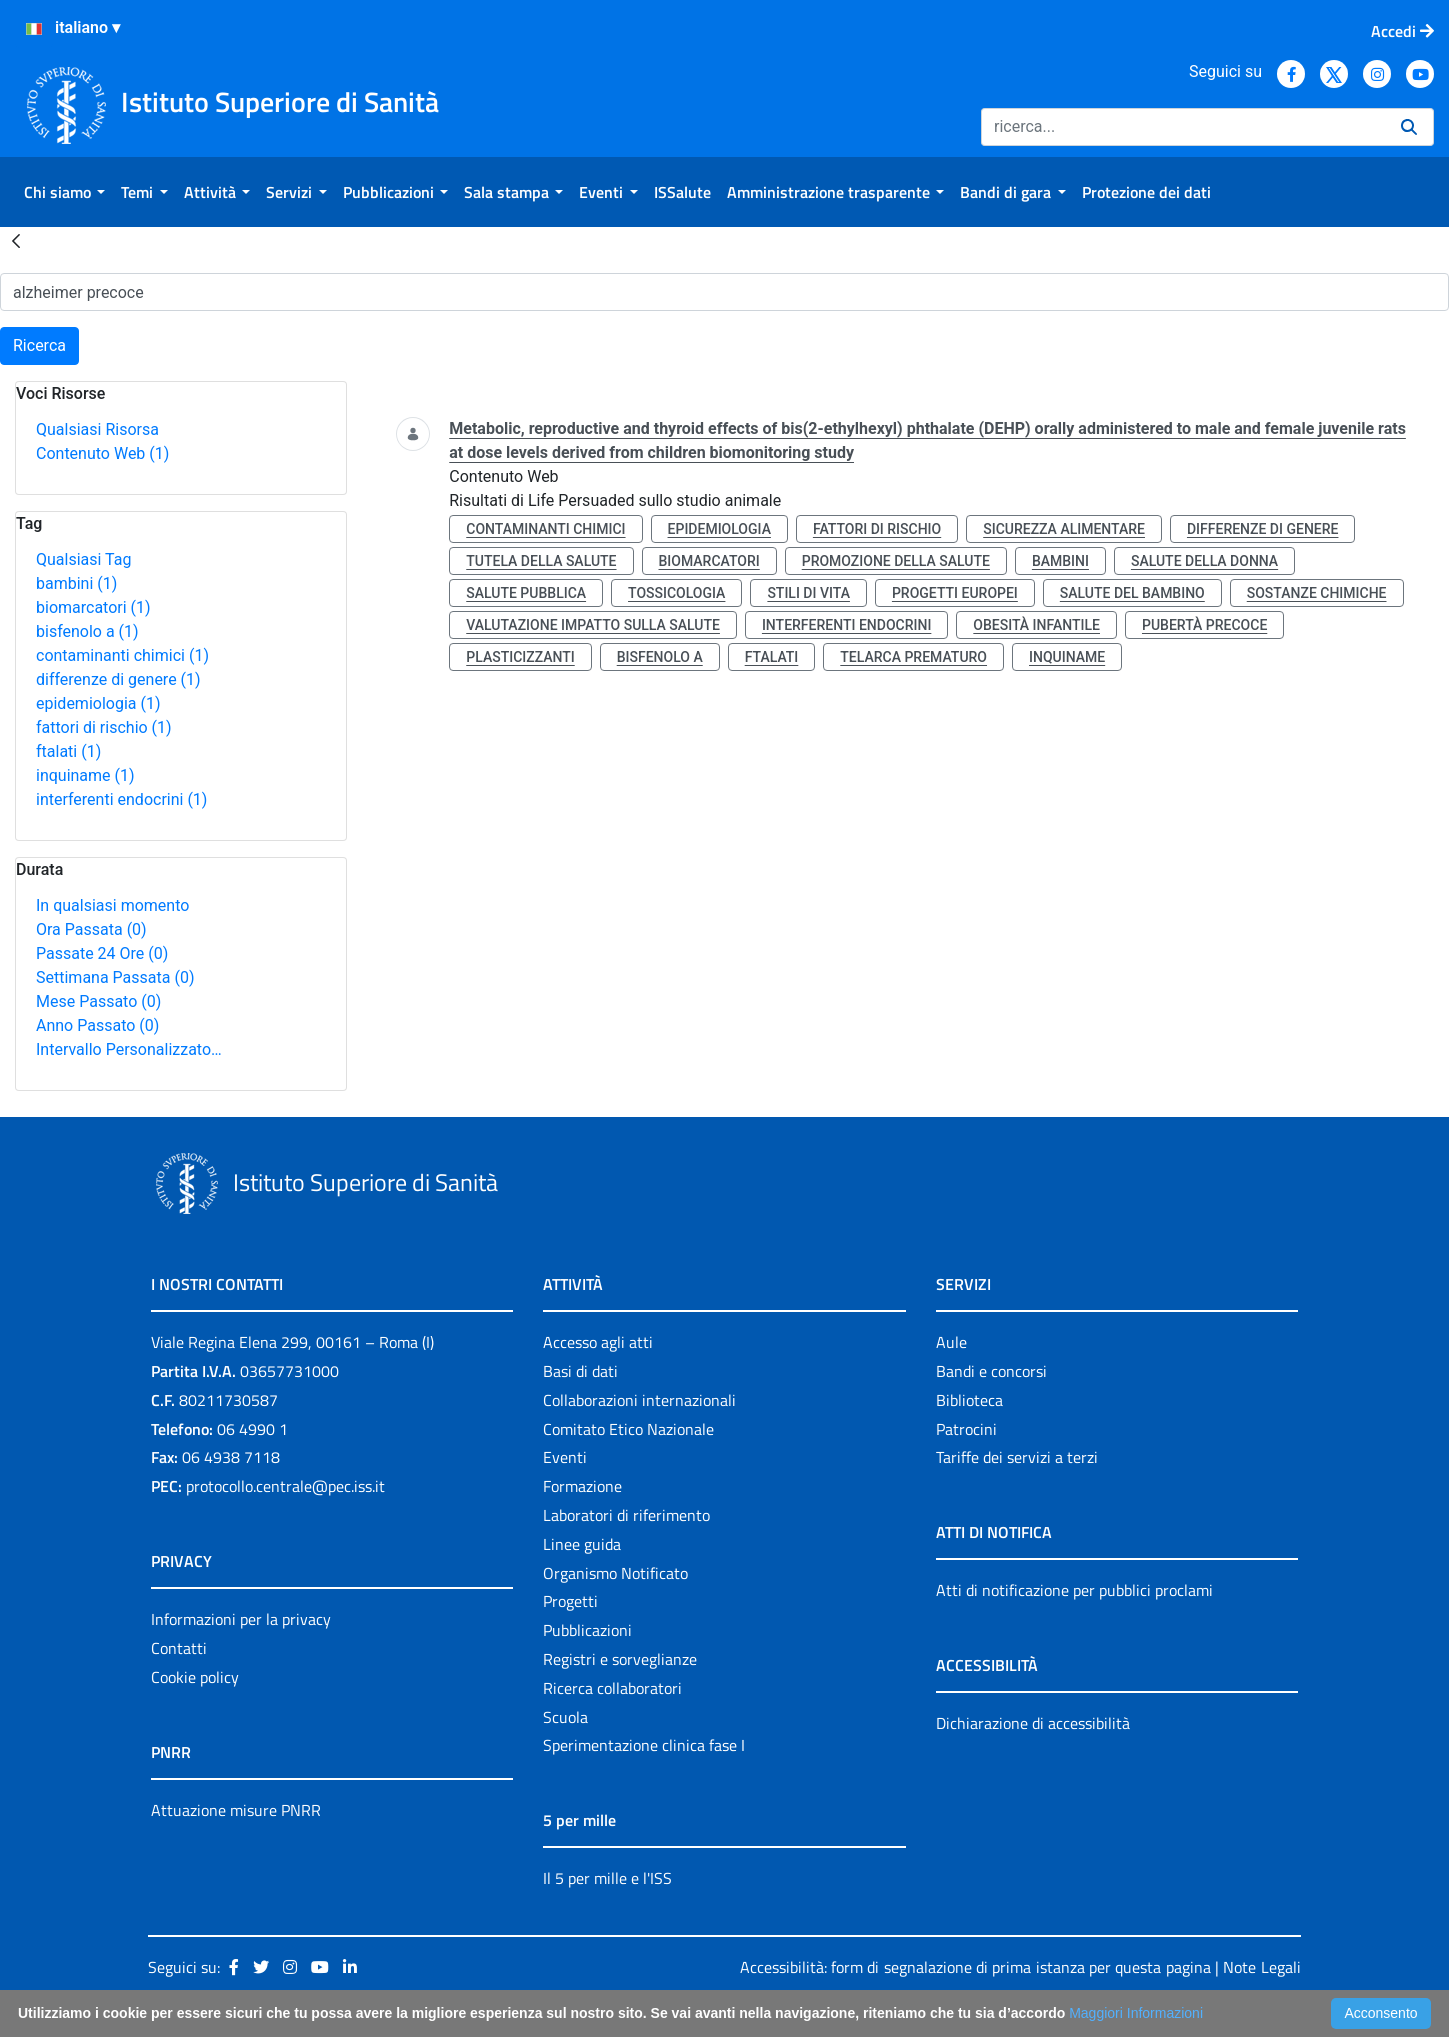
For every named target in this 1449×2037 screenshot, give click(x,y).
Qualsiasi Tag (83, 559)
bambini (76, 583)
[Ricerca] (1183, 127)
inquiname (85, 775)
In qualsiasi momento (112, 905)
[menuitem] (64, 192)
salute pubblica (526, 593)
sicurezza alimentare (1064, 529)
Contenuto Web (102, 453)
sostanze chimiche (1317, 593)
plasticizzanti (520, 657)
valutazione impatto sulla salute (593, 625)
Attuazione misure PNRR (236, 1810)
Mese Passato (98, 1001)
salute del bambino (1132, 593)
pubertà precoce (1204, 625)
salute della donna (1204, 561)
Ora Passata (91, 929)
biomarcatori (93, 607)
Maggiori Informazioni (1136, 2013)
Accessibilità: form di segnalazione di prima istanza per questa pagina (975, 1967)
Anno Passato (97, 1025)
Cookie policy (195, 1677)
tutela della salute (541, 561)
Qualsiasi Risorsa (97, 429)
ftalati (68, 751)
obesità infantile (1036, 625)
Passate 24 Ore (102, 953)
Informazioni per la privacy (241, 1619)
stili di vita (808, 593)
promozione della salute (896, 561)
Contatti (179, 1648)
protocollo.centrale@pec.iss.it (285, 1486)
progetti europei (955, 593)
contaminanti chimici (122, 655)
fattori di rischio (104, 727)
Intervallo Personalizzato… (129, 1049)
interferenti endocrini (121, 799)
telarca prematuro (913, 657)
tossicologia (676, 593)
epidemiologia (98, 703)
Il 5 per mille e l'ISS (607, 1878)
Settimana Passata (115, 977)
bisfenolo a (87, 631)
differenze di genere (118, 679)
